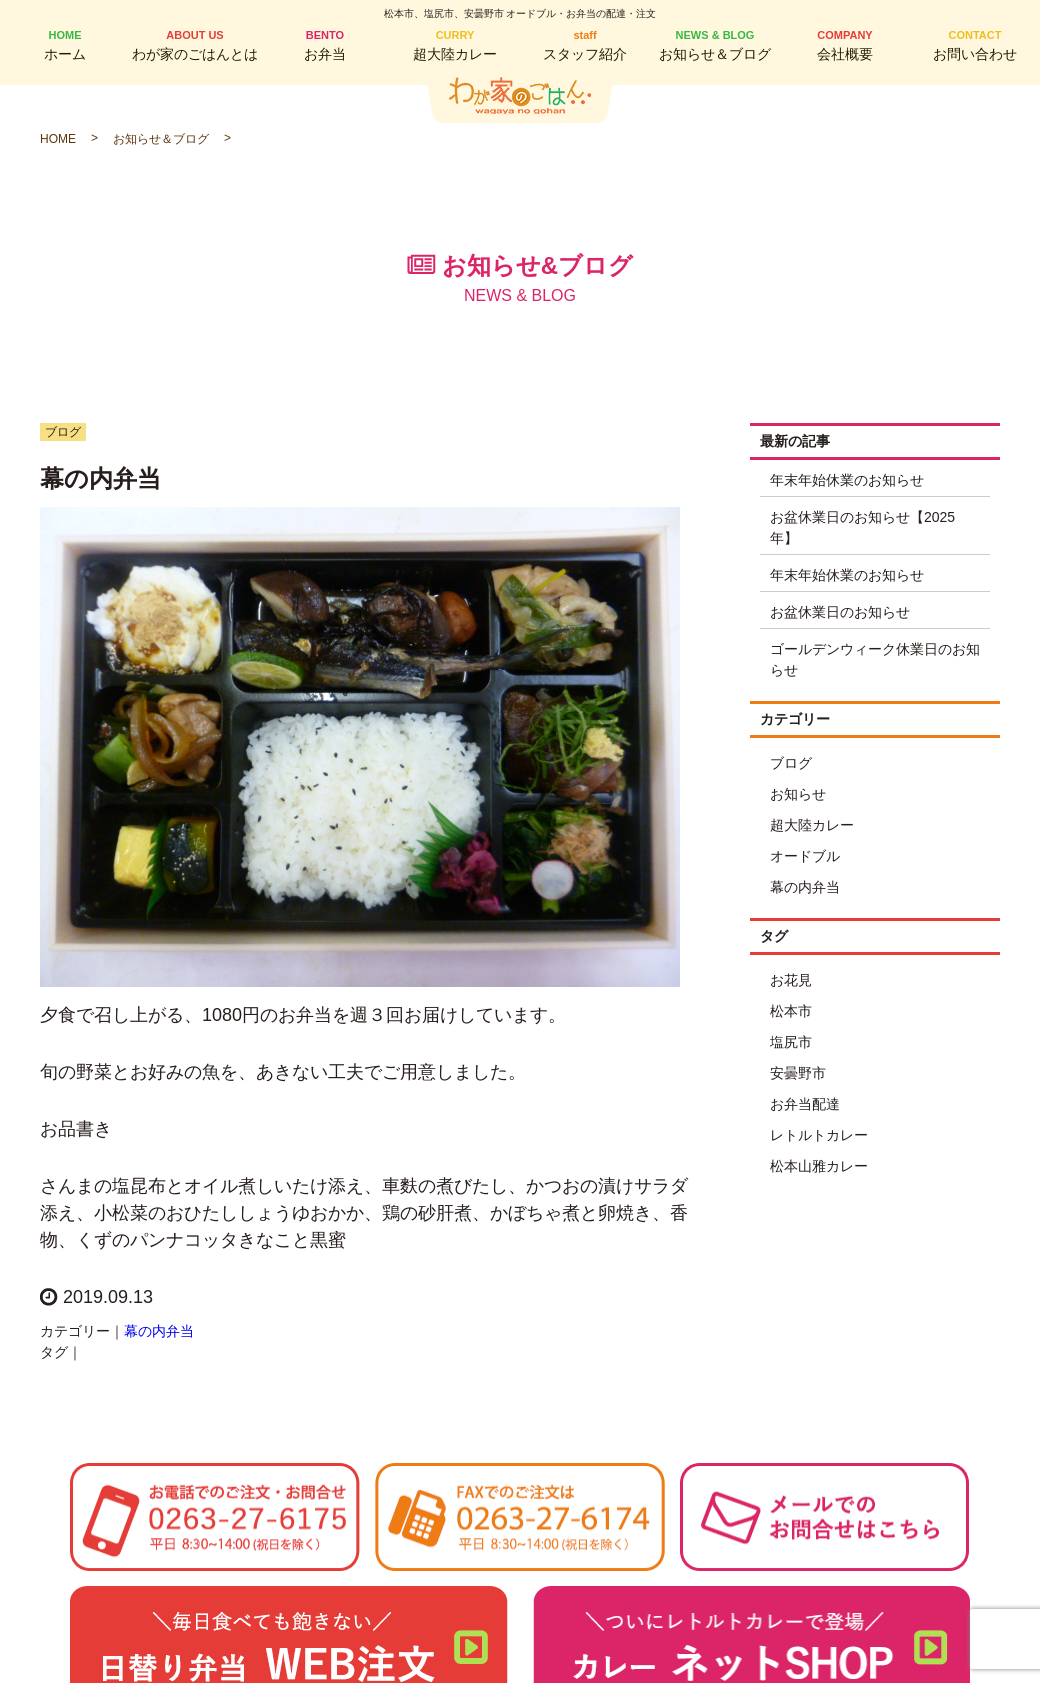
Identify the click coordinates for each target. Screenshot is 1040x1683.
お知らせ (798, 794)
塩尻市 (791, 1042)
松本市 (791, 1011)
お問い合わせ (975, 44)
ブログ (791, 763)
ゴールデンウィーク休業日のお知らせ (875, 659)
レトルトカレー (819, 1135)
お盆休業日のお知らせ (840, 612)
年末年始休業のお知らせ (847, 480)
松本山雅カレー (819, 1166)
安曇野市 (798, 1073)
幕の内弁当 (159, 1331)
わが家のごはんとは (195, 44)
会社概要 (845, 44)
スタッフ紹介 (585, 44)
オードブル (805, 856)
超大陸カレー (455, 44)
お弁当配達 (805, 1104)
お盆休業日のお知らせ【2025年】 (862, 527)
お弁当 (325, 44)
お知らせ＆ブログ (715, 44)
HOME (58, 139)
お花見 (791, 980)
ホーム (65, 44)
